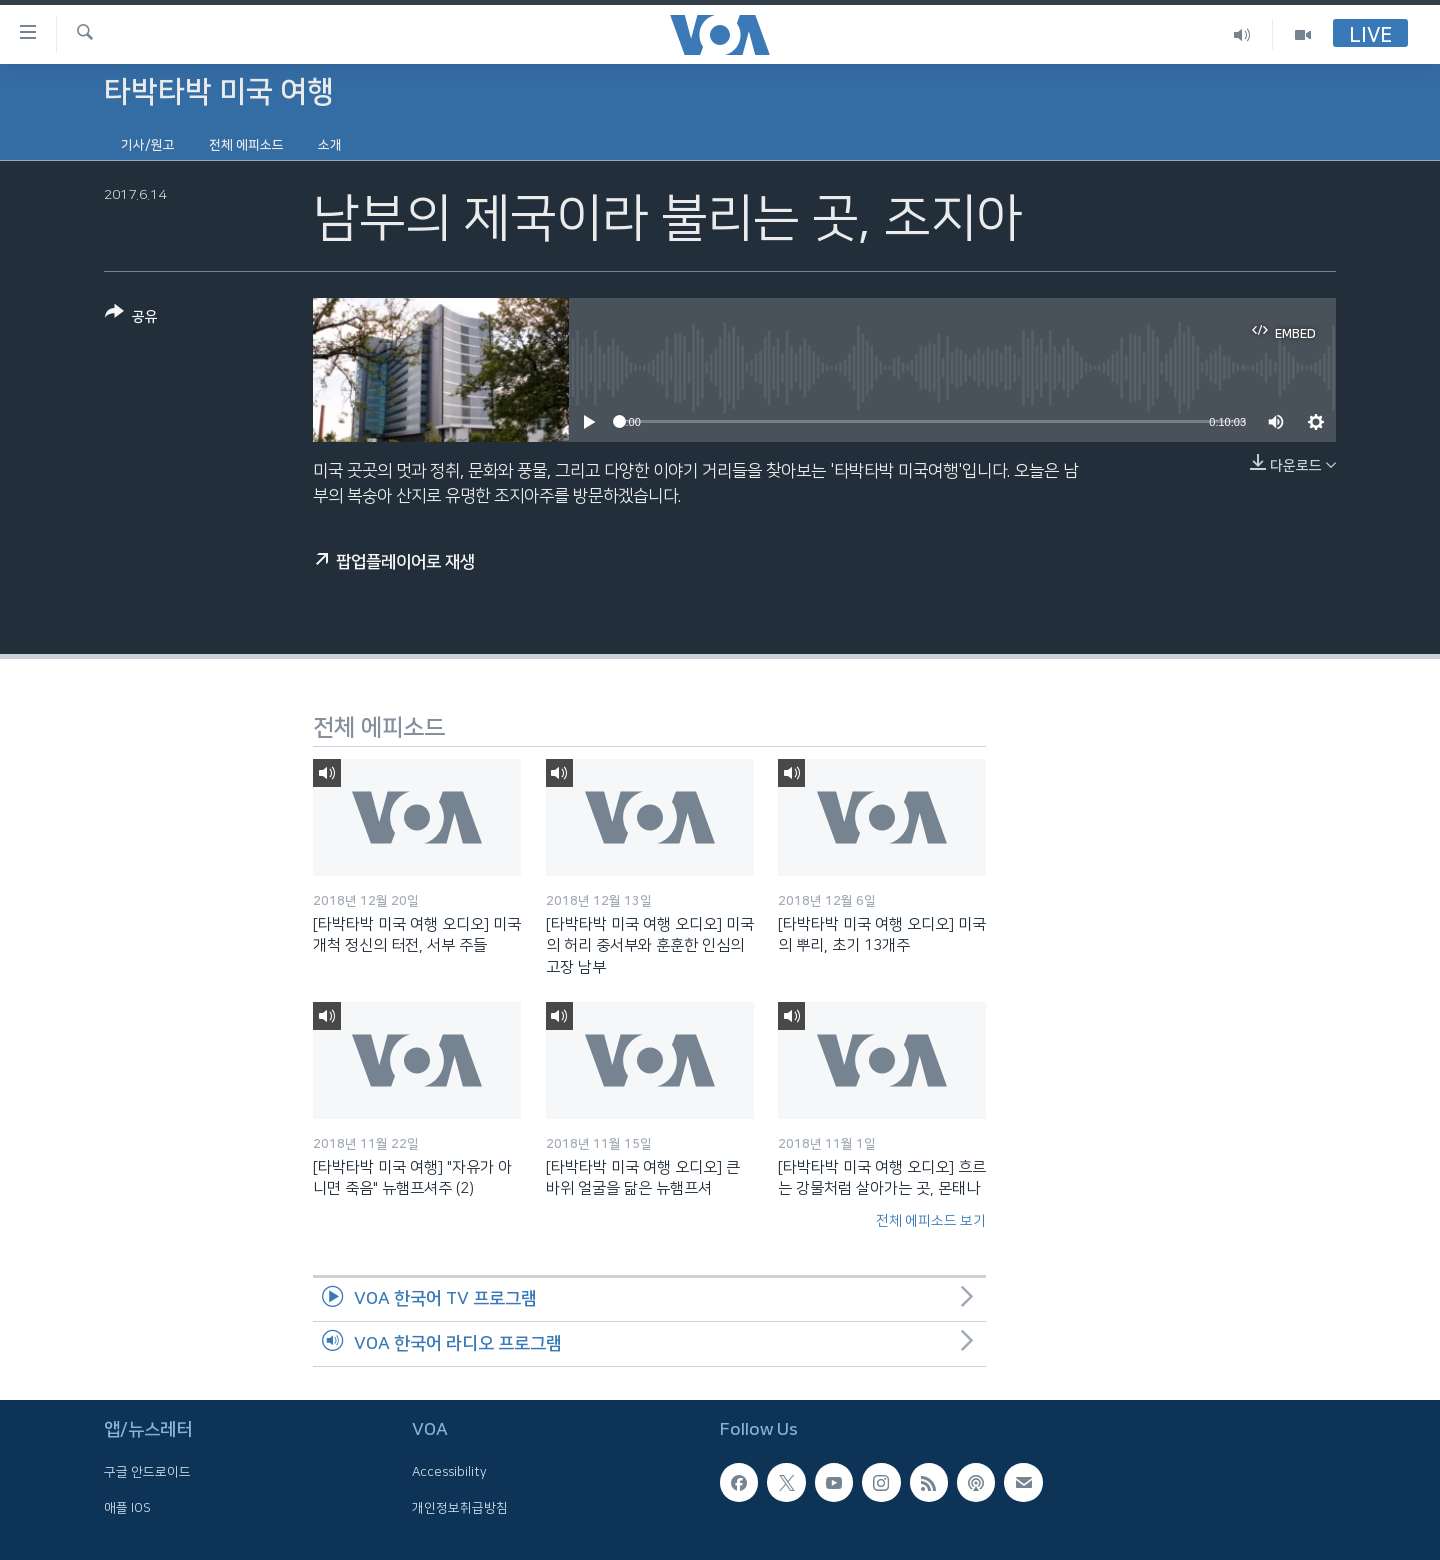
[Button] (131, 318)
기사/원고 (148, 145)
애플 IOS (127, 1507)
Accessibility (449, 1472)
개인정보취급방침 (460, 1507)
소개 (330, 145)
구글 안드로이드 (147, 1472)
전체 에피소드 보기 (931, 1221)
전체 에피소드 (246, 145)
